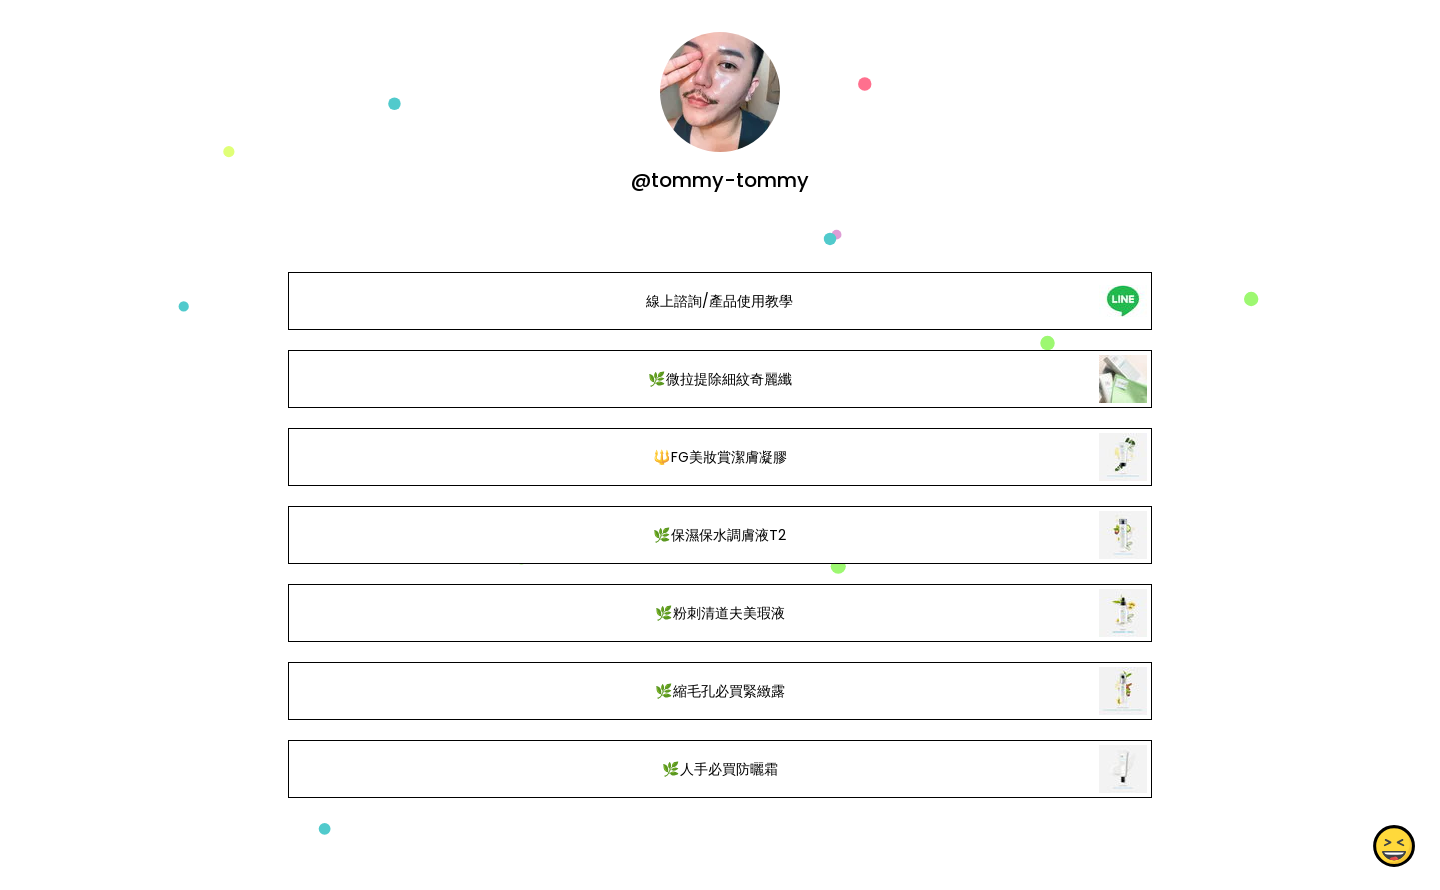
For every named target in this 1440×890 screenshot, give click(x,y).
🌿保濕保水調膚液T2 (719, 535)
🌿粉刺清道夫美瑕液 (720, 613)
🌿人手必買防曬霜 (720, 769)
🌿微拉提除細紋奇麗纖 (720, 379)
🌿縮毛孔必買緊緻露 (720, 691)
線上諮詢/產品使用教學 (719, 301)
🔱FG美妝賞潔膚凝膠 (720, 457)
